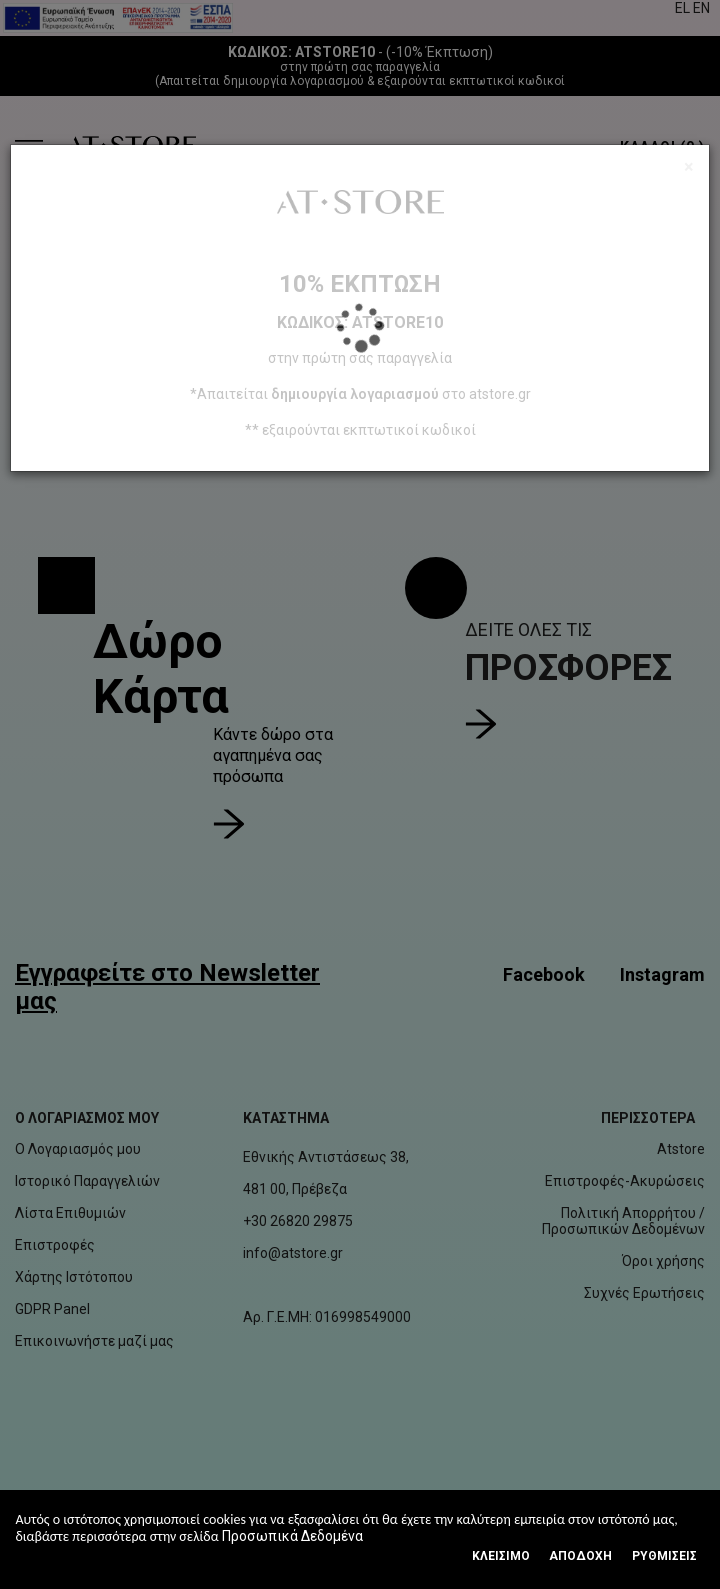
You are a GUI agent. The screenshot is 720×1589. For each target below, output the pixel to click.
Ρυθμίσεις (664, 1556)
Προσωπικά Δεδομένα (292, 1536)
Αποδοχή (580, 1556)
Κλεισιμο (501, 1556)
